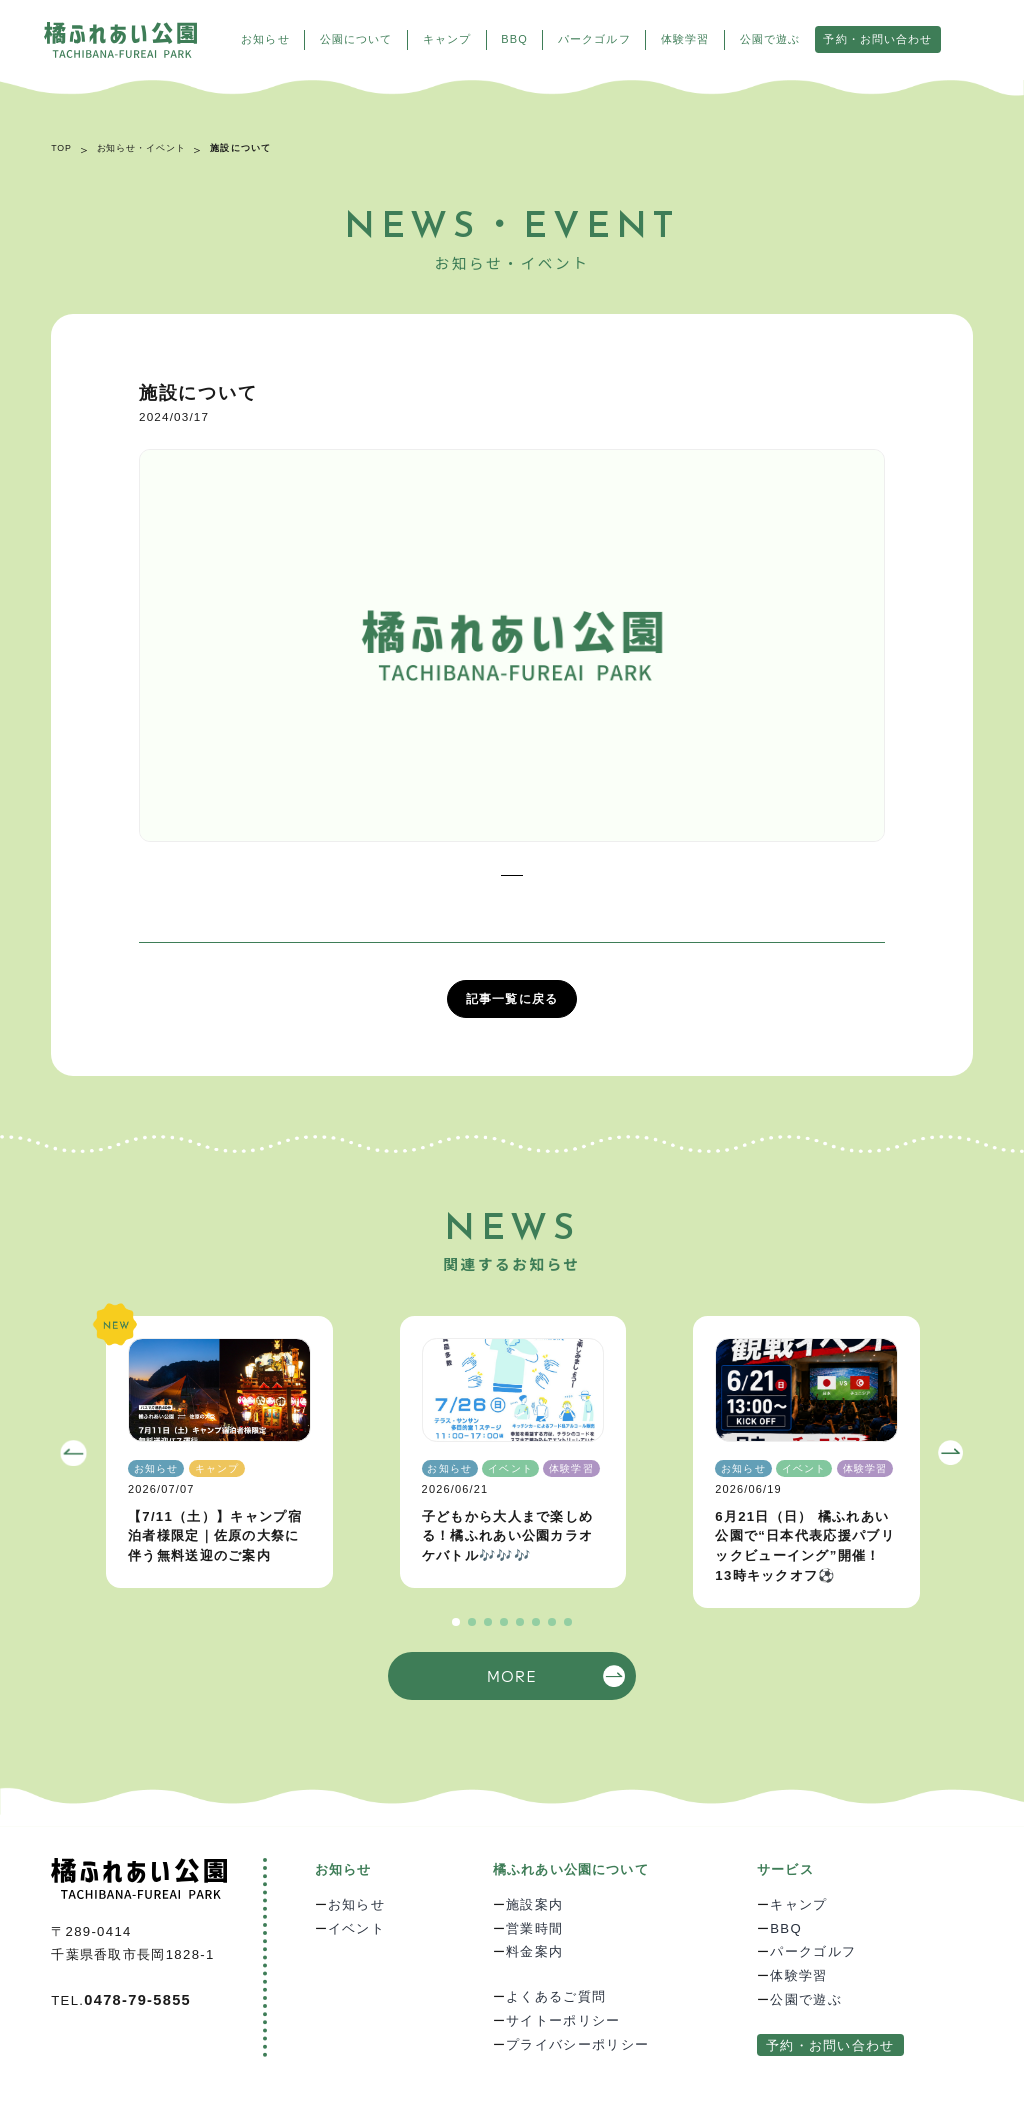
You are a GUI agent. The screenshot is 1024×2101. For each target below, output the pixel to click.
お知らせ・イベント (141, 148)
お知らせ (265, 39)
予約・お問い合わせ (877, 39)
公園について (356, 39)
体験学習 (685, 39)
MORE (512, 1675)
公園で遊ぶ (770, 39)
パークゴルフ (594, 39)
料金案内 (534, 1951)
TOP (61, 148)
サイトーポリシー (563, 2020)
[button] (74, 1453)
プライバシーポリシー (577, 2044)
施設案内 (534, 1904)
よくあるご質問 (556, 1996)
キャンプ (447, 39)
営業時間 (534, 1928)
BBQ (514, 39)
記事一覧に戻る (512, 998)
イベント (356, 1928)
